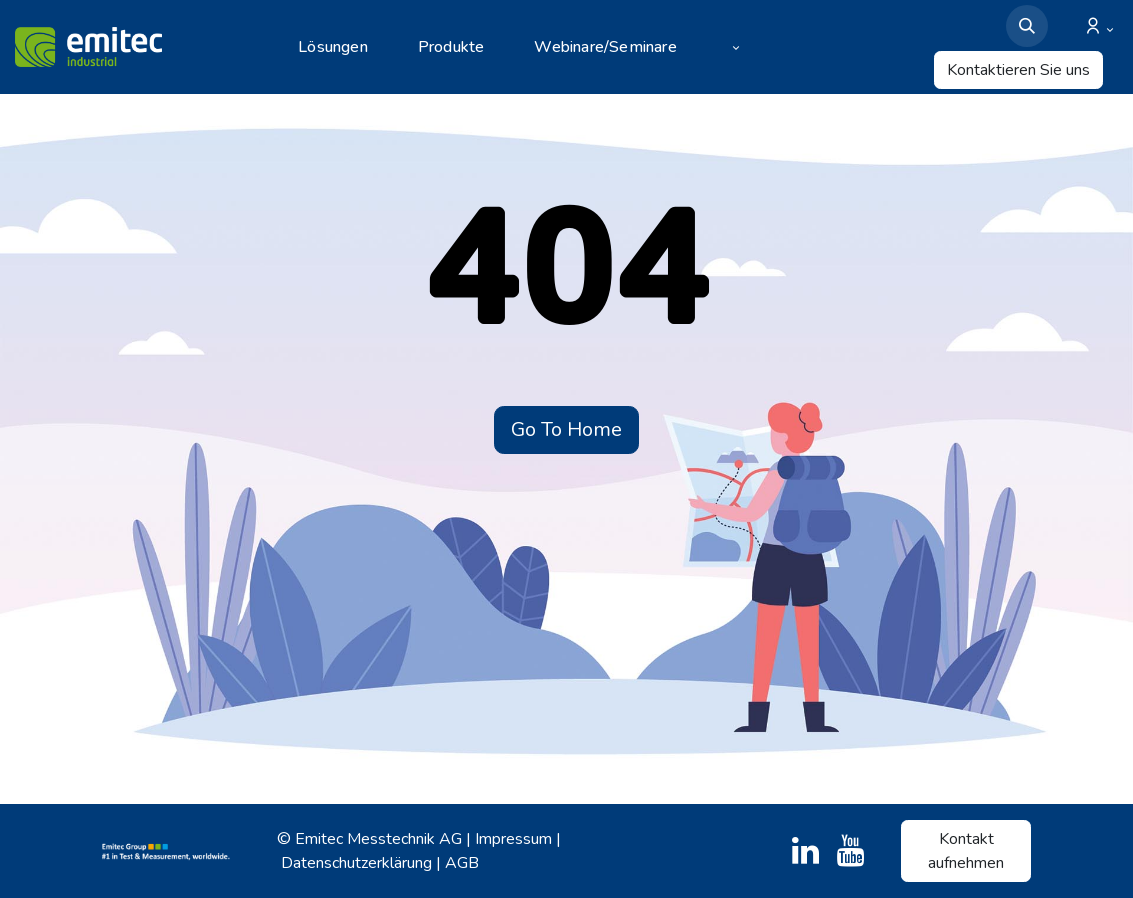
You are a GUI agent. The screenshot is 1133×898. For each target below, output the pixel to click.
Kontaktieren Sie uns (1018, 70)
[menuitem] (345, 47)
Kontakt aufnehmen (966, 851)
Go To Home (566, 429)
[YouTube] (850, 851)
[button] (1027, 26)
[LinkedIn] (805, 851)
